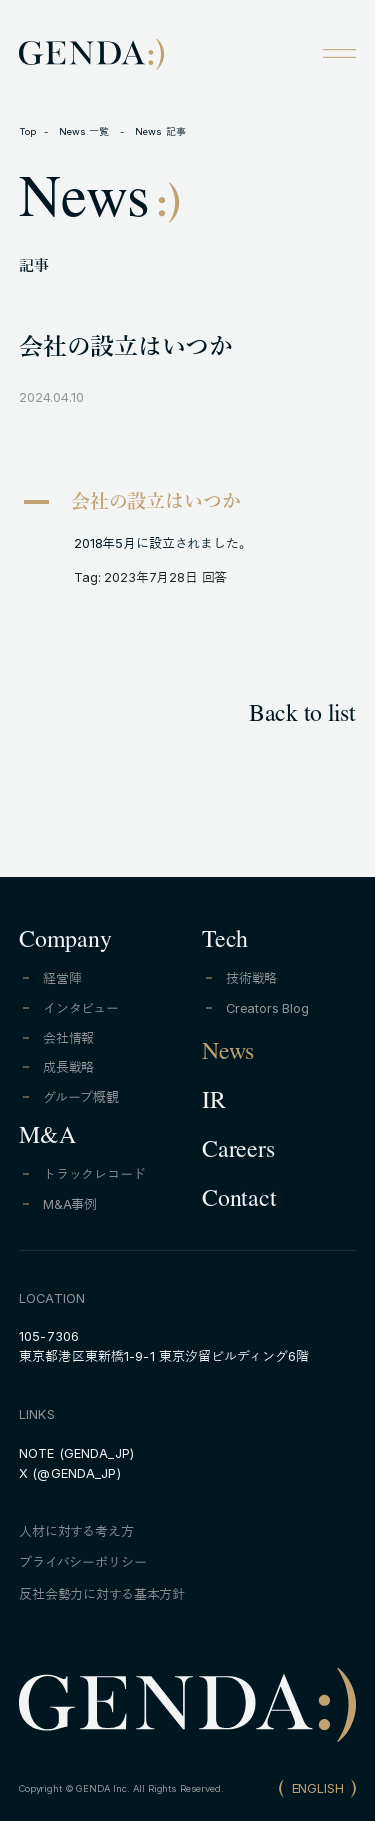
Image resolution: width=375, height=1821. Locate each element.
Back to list (302, 717)
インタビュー (81, 1008)
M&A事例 (70, 1204)
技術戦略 (251, 978)
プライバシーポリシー (82, 1562)
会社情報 (68, 1038)
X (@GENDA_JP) (70, 1473)
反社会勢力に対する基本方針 (102, 1594)
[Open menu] (339, 53)
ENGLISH (318, 1788)
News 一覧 (86, 131)
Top (27, 131)
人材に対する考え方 (76, 1531)
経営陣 (62, 978)
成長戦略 (68, 1067)
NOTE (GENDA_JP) (76, 1453)
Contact (239, 1202)
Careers (238, 1153)
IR (214, 1104)
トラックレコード (94, 1174)
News (228, 1055)
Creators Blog (267, 1008)
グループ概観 (81, 1097)
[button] (187, 505)
